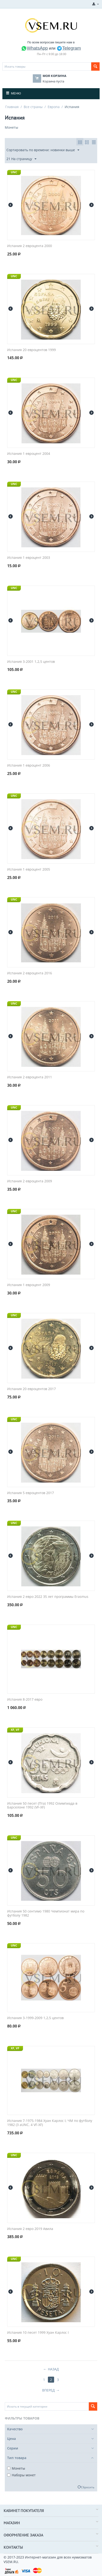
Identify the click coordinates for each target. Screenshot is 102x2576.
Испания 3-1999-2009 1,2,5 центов (35, 2018)
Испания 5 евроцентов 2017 (30, 1493)
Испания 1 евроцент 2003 (28, 558)
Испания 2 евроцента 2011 (29, 1077)
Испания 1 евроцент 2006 (28, 765)
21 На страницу (21, 159)
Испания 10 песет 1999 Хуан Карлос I (38, 2333)
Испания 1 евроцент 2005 (28, 869)
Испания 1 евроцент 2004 (28, 454)
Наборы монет (21, 2475)
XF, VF (15, 1730)
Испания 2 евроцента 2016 (29, 973)
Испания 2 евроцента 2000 (29, 246)
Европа (54, 106)
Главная (12, 106)
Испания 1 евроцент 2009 (28, 1285)
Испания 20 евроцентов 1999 (31, 350)
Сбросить (87, 2487)
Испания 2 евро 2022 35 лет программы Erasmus (47, 1597)
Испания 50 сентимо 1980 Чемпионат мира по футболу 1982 (45, 1913)
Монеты (16, 2468)
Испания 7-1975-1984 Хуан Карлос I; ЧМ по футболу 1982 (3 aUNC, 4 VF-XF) (49, 2123)
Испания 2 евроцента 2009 (29, 1181)
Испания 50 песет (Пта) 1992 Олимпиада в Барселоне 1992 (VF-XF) (42, 1806)
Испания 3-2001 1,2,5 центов (31, 662)
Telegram (69, 48)
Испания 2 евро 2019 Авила (30, 2229)
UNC (14, 172)
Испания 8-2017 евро (24, 1700)
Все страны (33, 106)
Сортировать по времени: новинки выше (42, 150)
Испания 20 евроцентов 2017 (31, 1389)
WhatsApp (34, 48)
